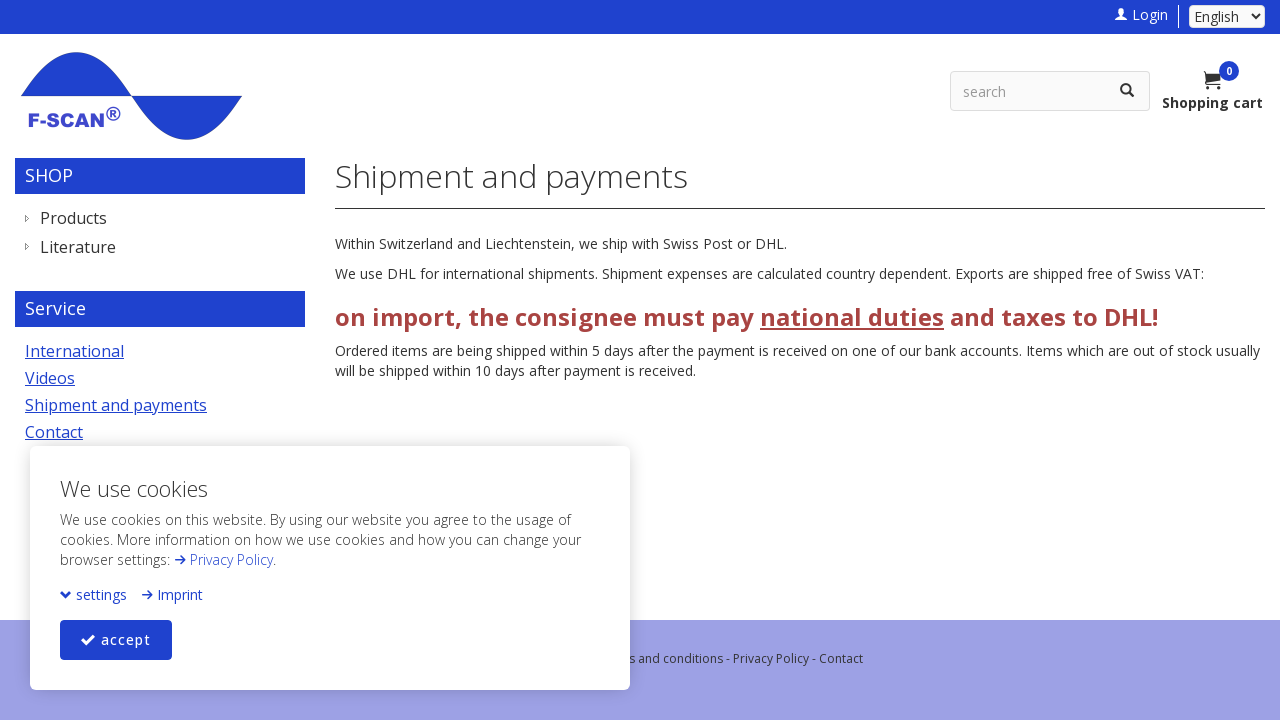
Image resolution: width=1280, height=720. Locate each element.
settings (93, 594)
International (74, 351)
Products (73, 218)
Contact (54, 432)
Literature (78, 247)
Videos (50, 378)
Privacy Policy (223, 559)
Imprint (172, 594)
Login (1141, 14)
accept (116, 639)
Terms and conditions (661, 658)
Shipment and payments (116, 405)
